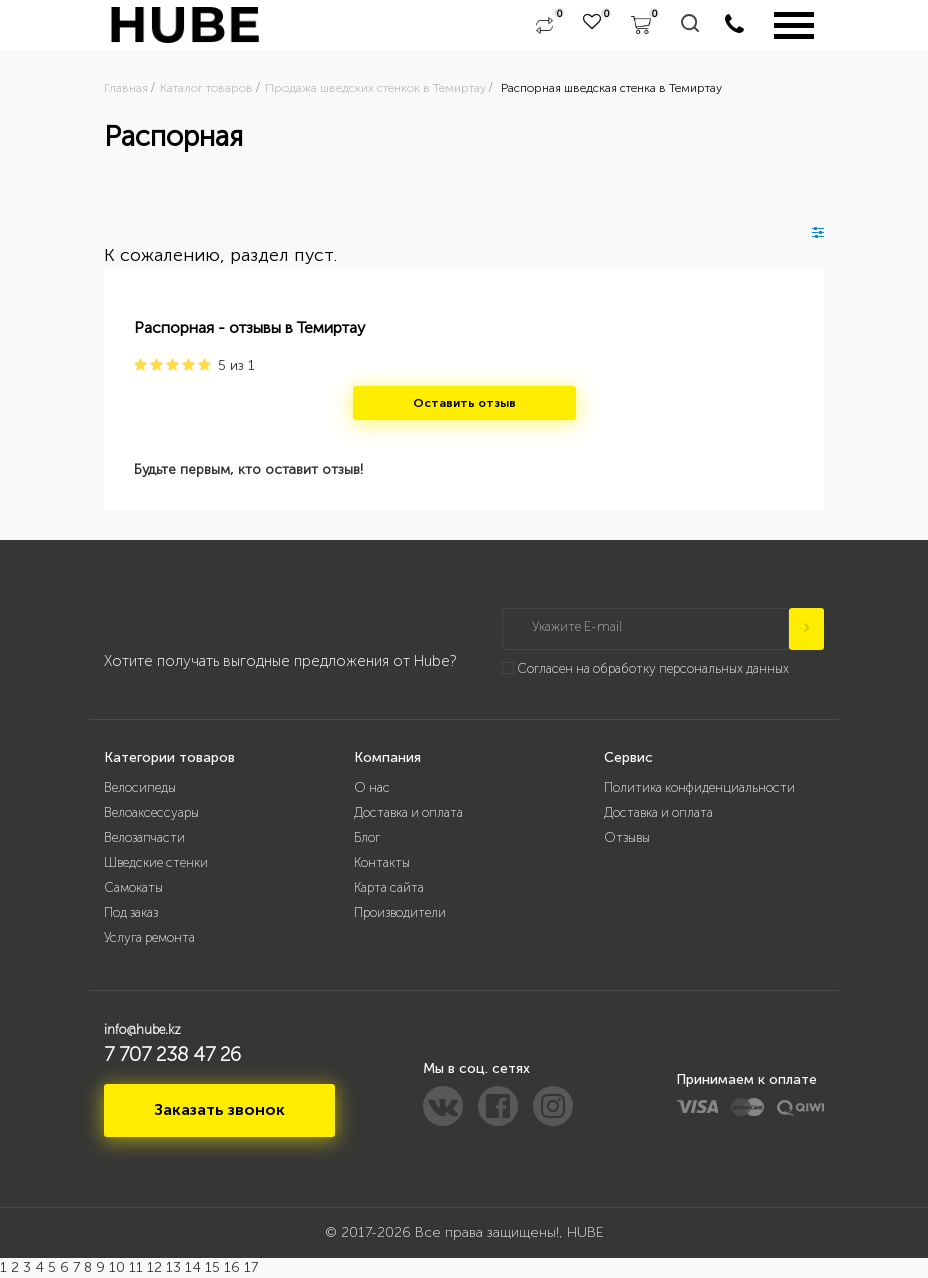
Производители (400, 912)
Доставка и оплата (408, 812)
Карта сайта (389, 887)
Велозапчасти (144, 837)
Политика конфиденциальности (699, 787)
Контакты (382, 862)
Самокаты (133, 887)
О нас (372, 787)
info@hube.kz (142, 1029)
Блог (367, 837)
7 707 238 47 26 (172, 1054)
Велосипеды (140, 787)
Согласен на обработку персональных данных (653, 668)
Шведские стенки (156, 862)
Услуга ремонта (149, 937)
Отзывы (627, 837)
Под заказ (131, 912)
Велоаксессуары (151, 812)
